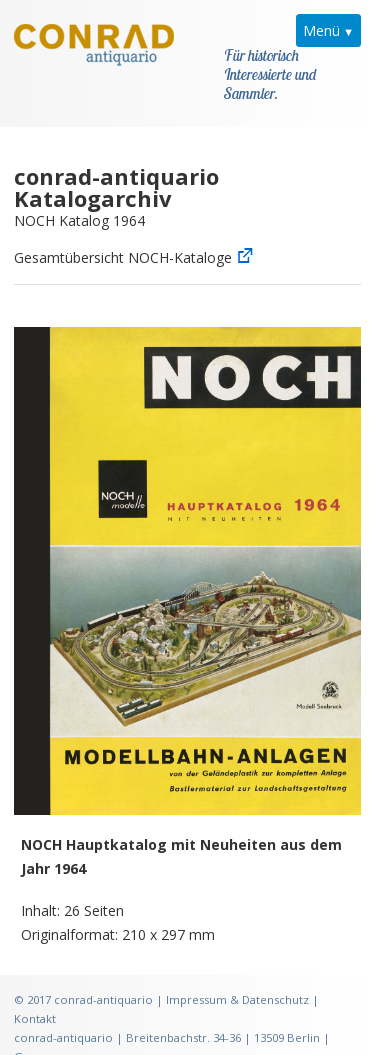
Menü (321, 30)
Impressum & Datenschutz (237, 975)
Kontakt (35, 994)
